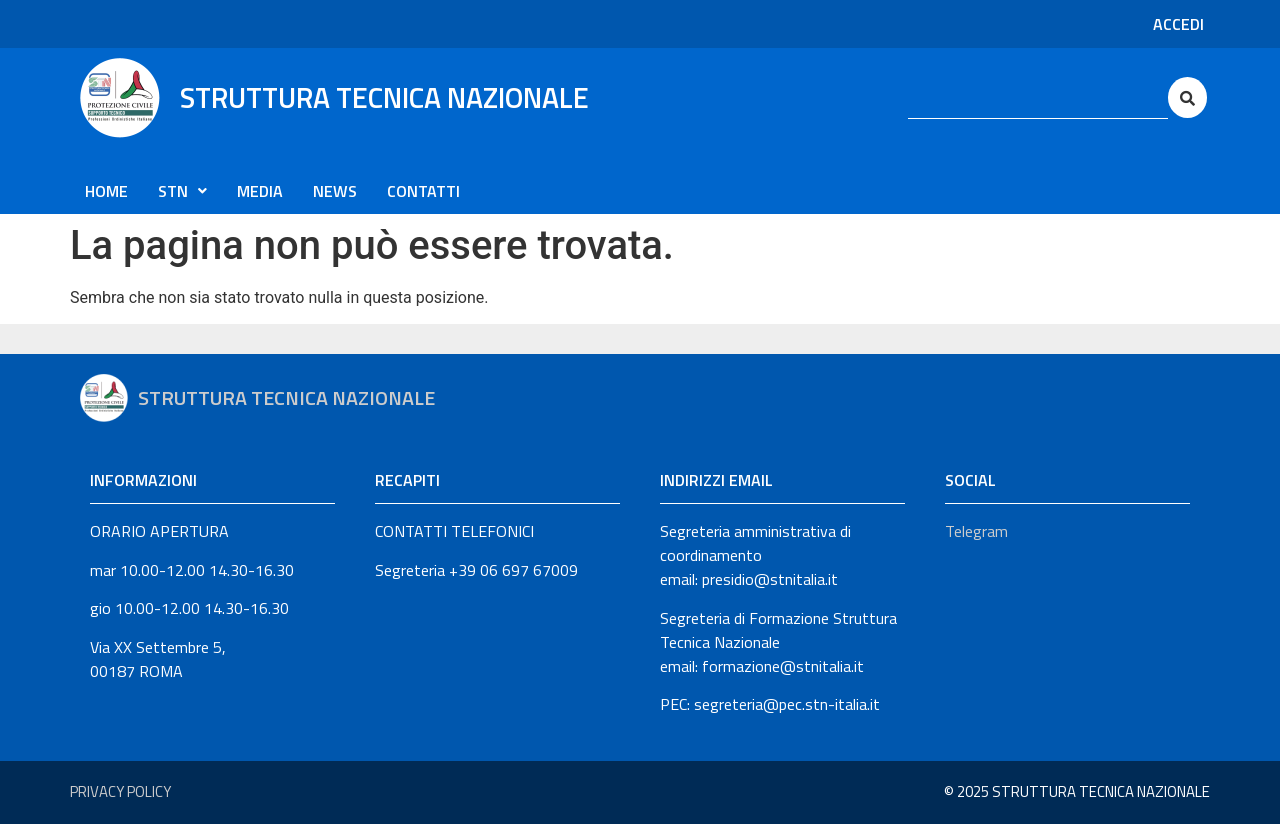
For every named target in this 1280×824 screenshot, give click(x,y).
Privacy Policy (120, 791)
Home (106, 191)
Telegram (976, 531)
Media (260, 191)
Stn (182, 191)
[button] (182, 191)
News (335, 191)
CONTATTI (423, 191)
